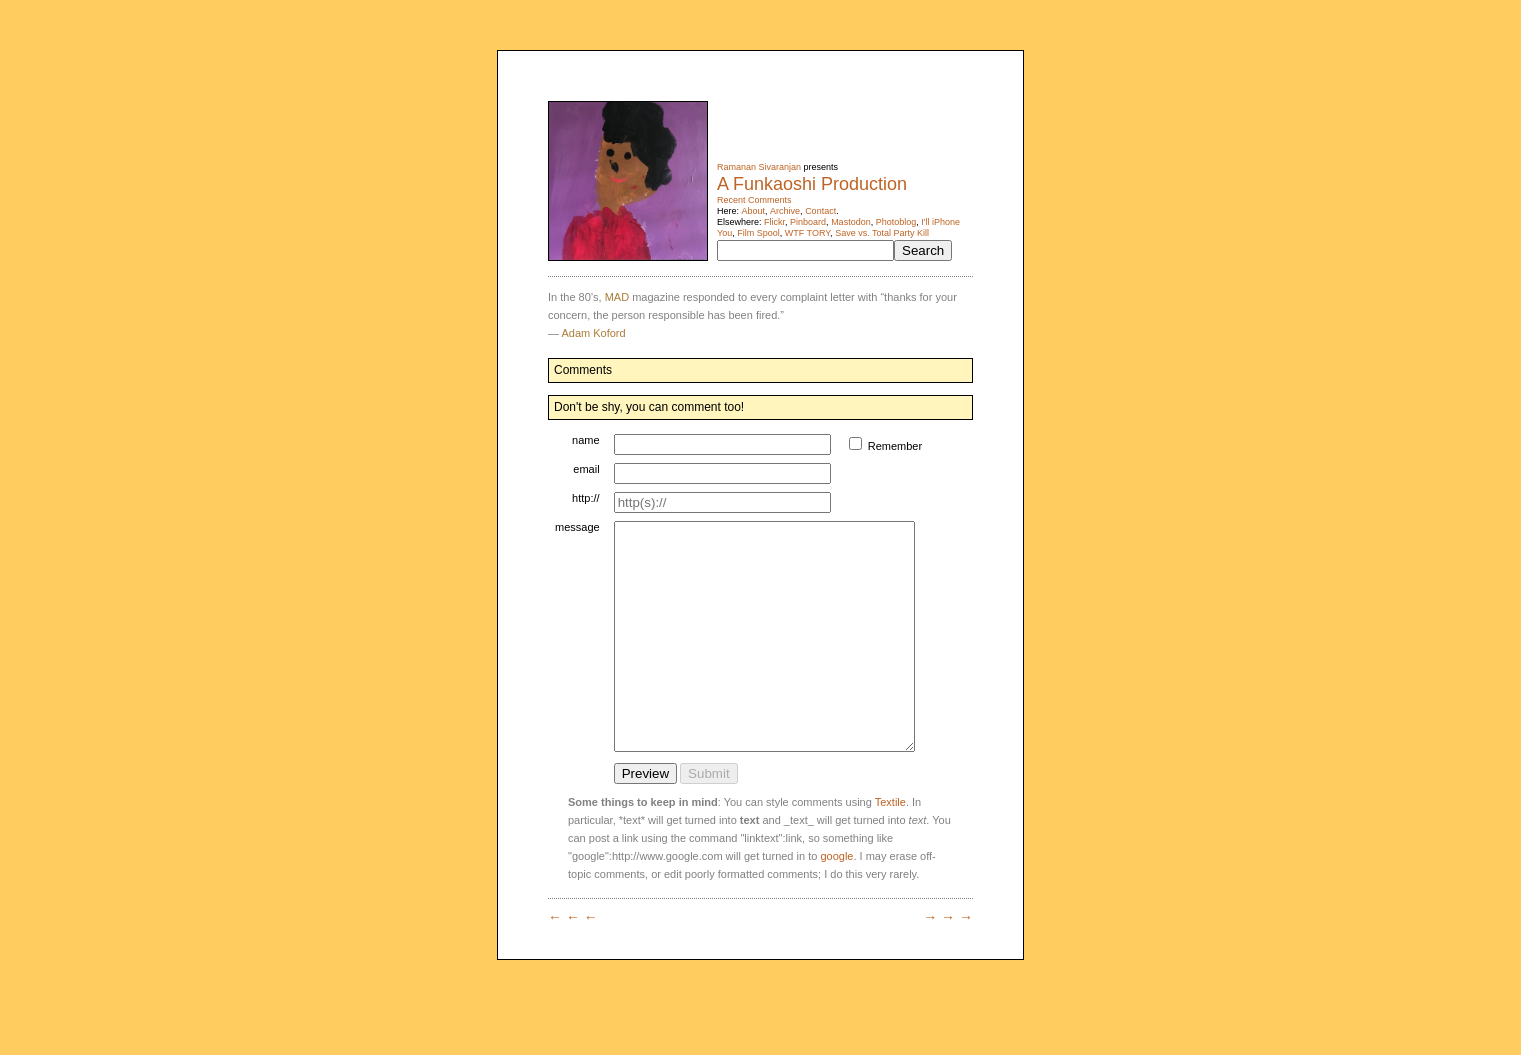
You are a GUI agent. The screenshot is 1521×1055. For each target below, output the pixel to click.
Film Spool (758, 233)
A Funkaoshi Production (812, 184)
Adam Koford (593, 333)
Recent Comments (754, 200)
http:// (586, 498)
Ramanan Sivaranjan (759, 167)
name (586, 440)
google (836, 901)
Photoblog (896, 222)
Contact (820, 211)
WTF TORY (807, 233)
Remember (914, 446)
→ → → (948, 962)
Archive (785, 211)
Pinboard (808, 222)
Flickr (774, 222)
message (577, 527)
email (586, 469)
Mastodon (851, 222)
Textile (890, 847)
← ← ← (573, 962)
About (754, 211)
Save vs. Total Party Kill (882, 233)
